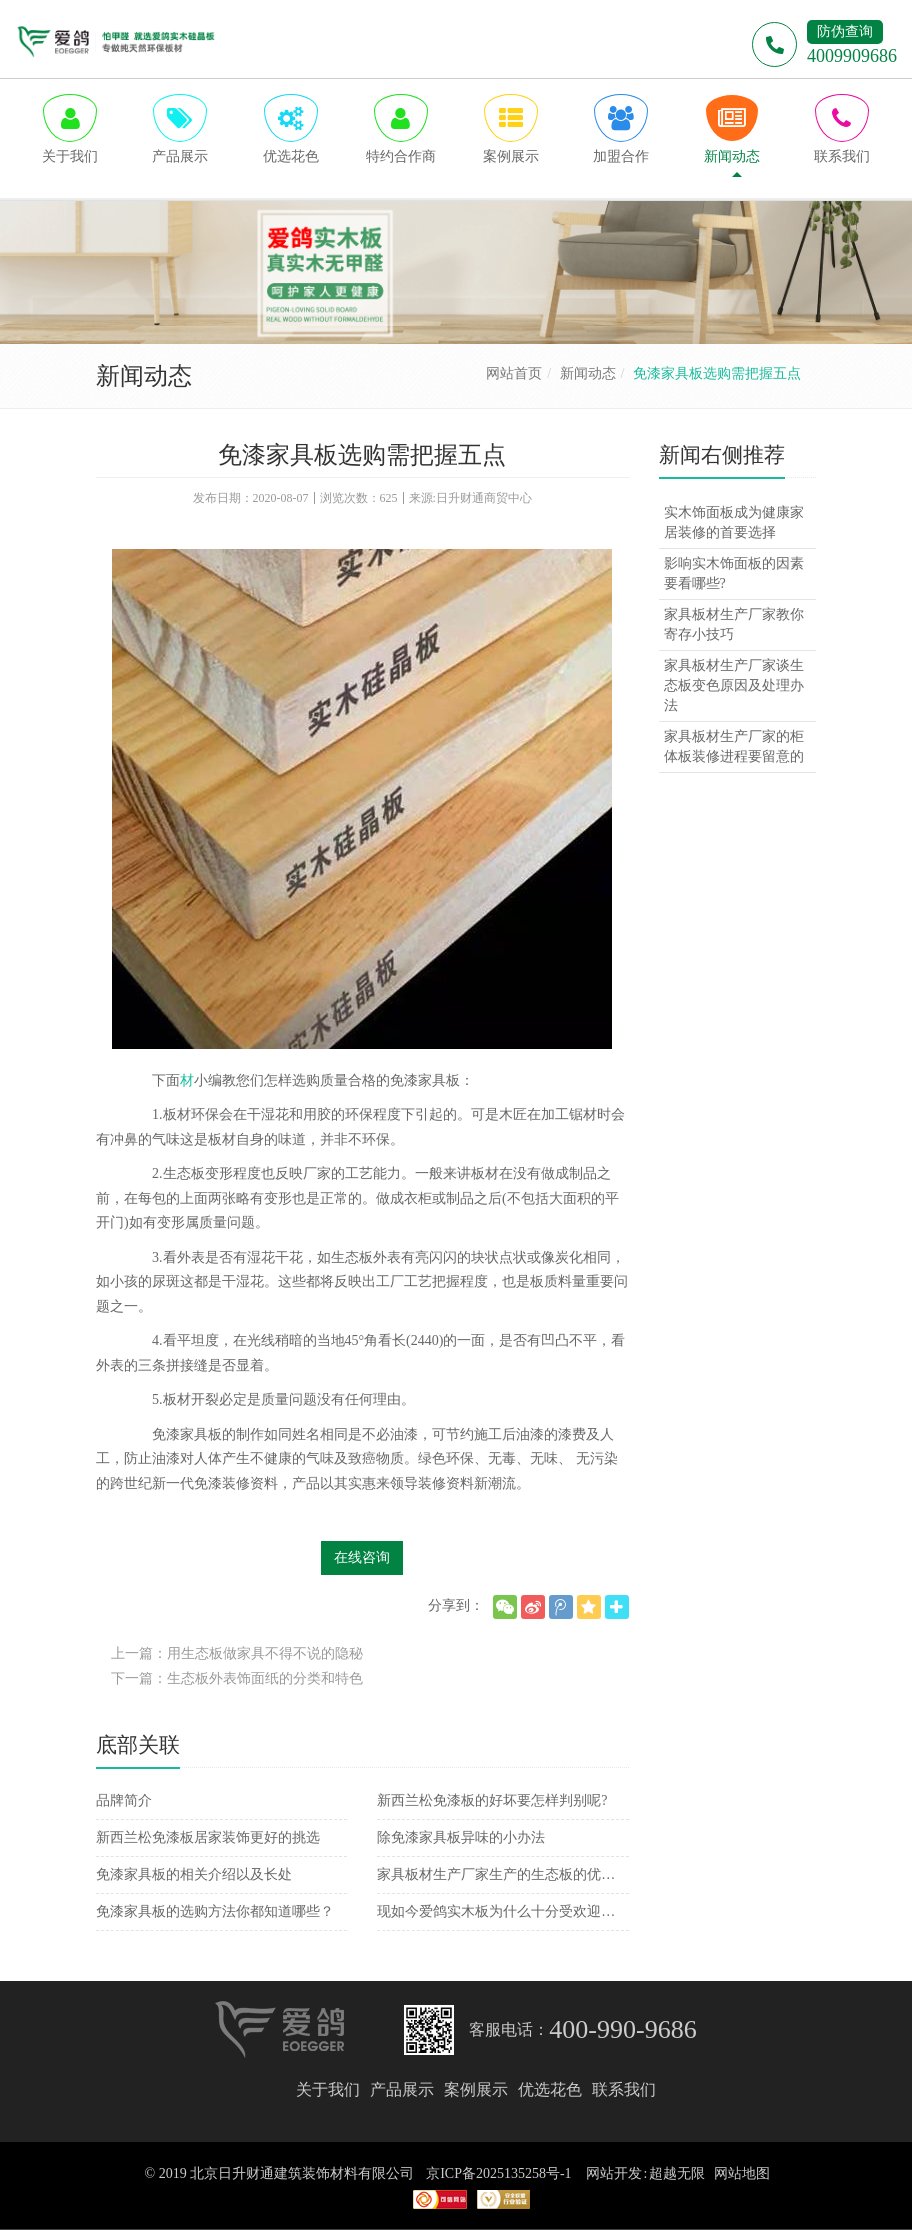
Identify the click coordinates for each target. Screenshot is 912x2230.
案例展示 (476, 2089)
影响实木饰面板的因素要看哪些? (734, 573)
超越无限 (677, 2173)
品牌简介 (124, 1800)
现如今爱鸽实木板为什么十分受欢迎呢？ (502, 1911)
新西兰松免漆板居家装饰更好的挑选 (208, 1837)
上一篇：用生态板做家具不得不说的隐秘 (237, 1653)
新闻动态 (588, 373)
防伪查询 (845, 31)
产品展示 (402, 2089)
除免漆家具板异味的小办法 (461, 1837)
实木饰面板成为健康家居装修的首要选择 (734, 522)
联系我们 (624, 2089)
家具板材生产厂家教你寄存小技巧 (734, 624)
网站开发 (614, 2173)
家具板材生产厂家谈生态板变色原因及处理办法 (734, 685)
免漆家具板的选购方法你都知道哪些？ (215, 1911)
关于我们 (328, 2089)
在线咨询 (362, 1557)
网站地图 (742, 2173)
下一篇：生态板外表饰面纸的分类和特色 (237, 1678)
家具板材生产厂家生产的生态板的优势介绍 (502, 1874)
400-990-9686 (622, 2029)
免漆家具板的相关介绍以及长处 (194, 1874)
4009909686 (852, 56)
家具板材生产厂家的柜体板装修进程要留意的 (734, 746)
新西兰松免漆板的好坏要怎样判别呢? (492, 1800)
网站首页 (514, 373)
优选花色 (550, 2089)
